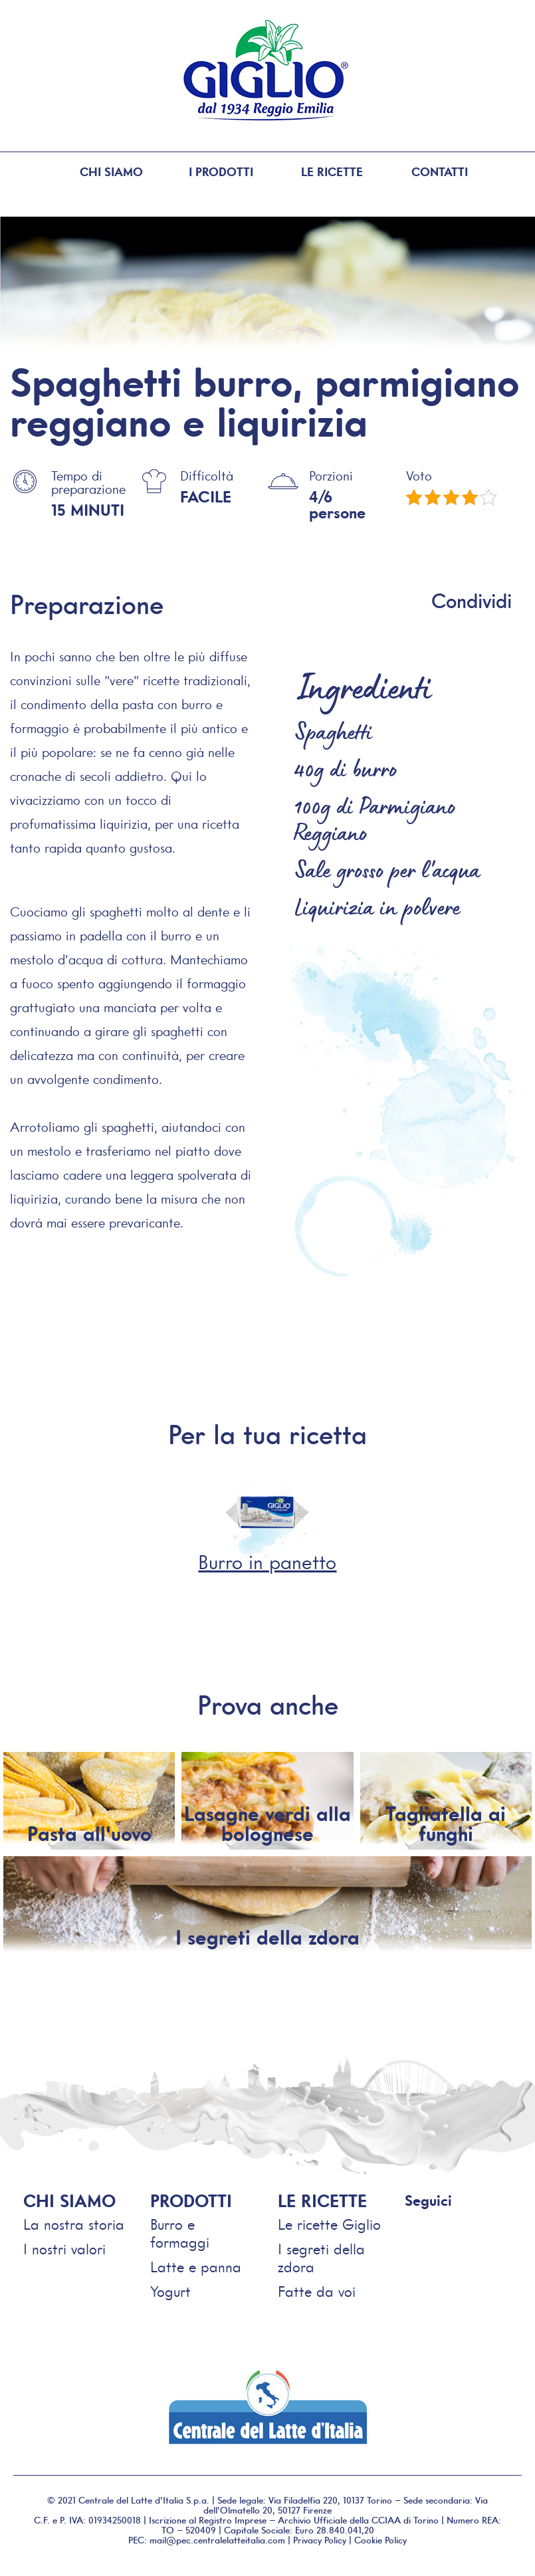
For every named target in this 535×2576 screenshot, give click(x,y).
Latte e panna (195, 2267)
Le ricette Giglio (329, 2225)
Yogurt (170, 2292)
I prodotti (209, 172)
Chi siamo (92, 172)
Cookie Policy (380, 2540)
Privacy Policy (319, 2540)
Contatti (443, 172)
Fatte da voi (317, 2292)
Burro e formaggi (179, 2234)
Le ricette (326, 172)
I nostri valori (64, 2249)
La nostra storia (73, 2225)
